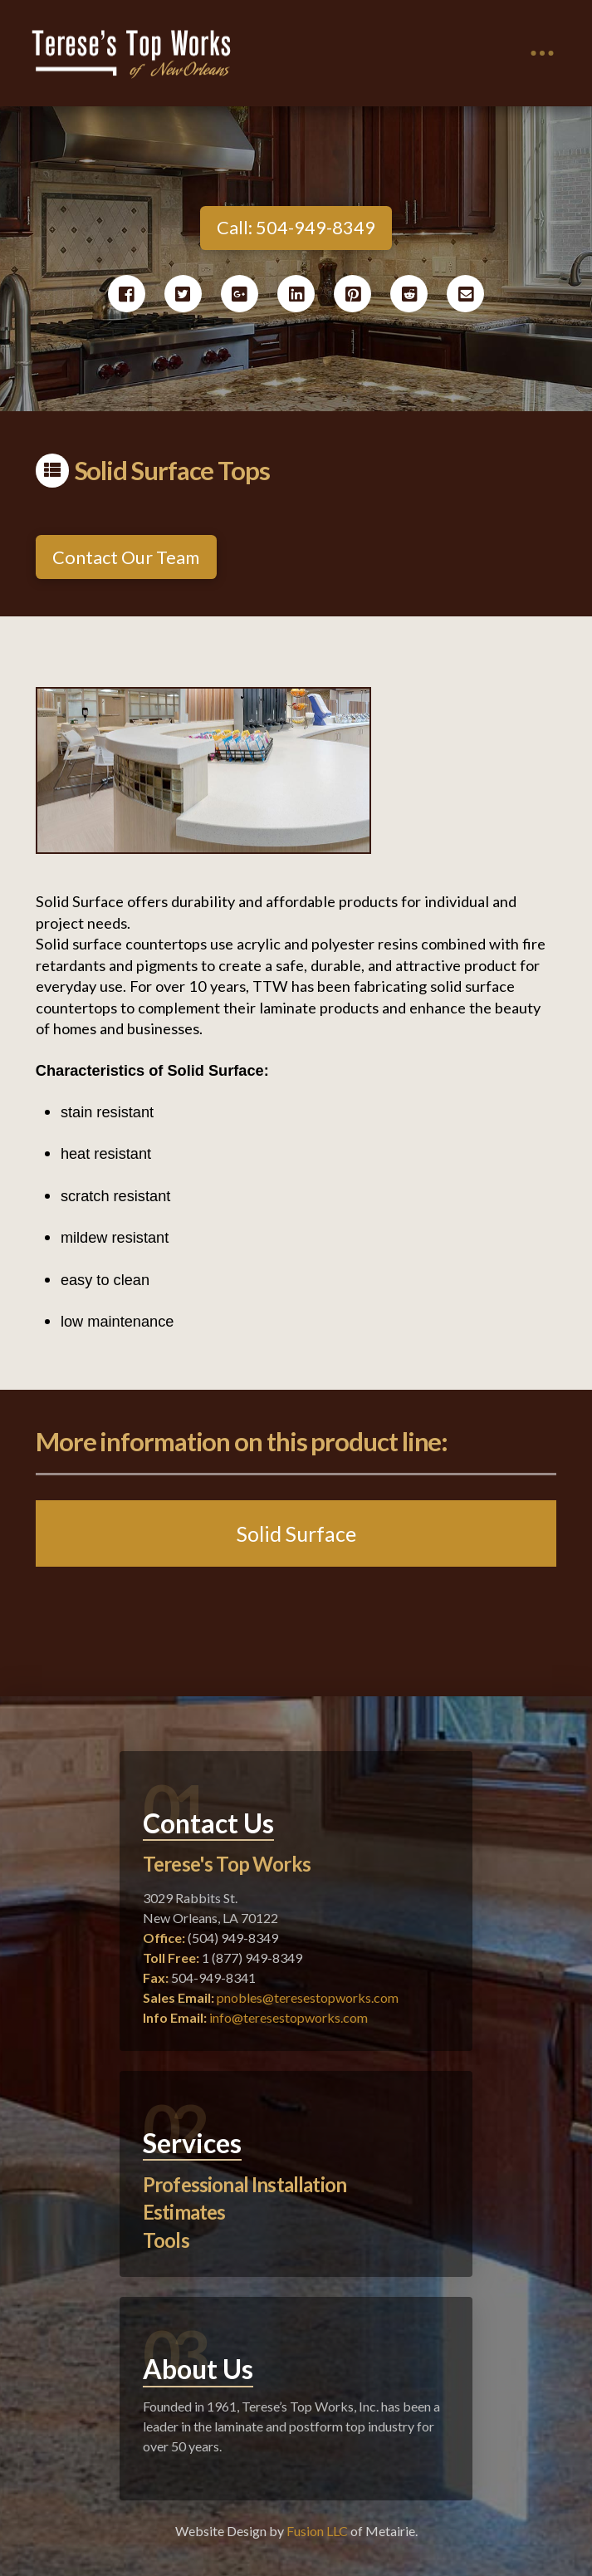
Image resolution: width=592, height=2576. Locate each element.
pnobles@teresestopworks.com (308, 1997)
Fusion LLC (317, 2531)
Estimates (184, 2212)
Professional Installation (244, 2184)
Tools (166, 2240)
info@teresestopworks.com (288, 2017)
